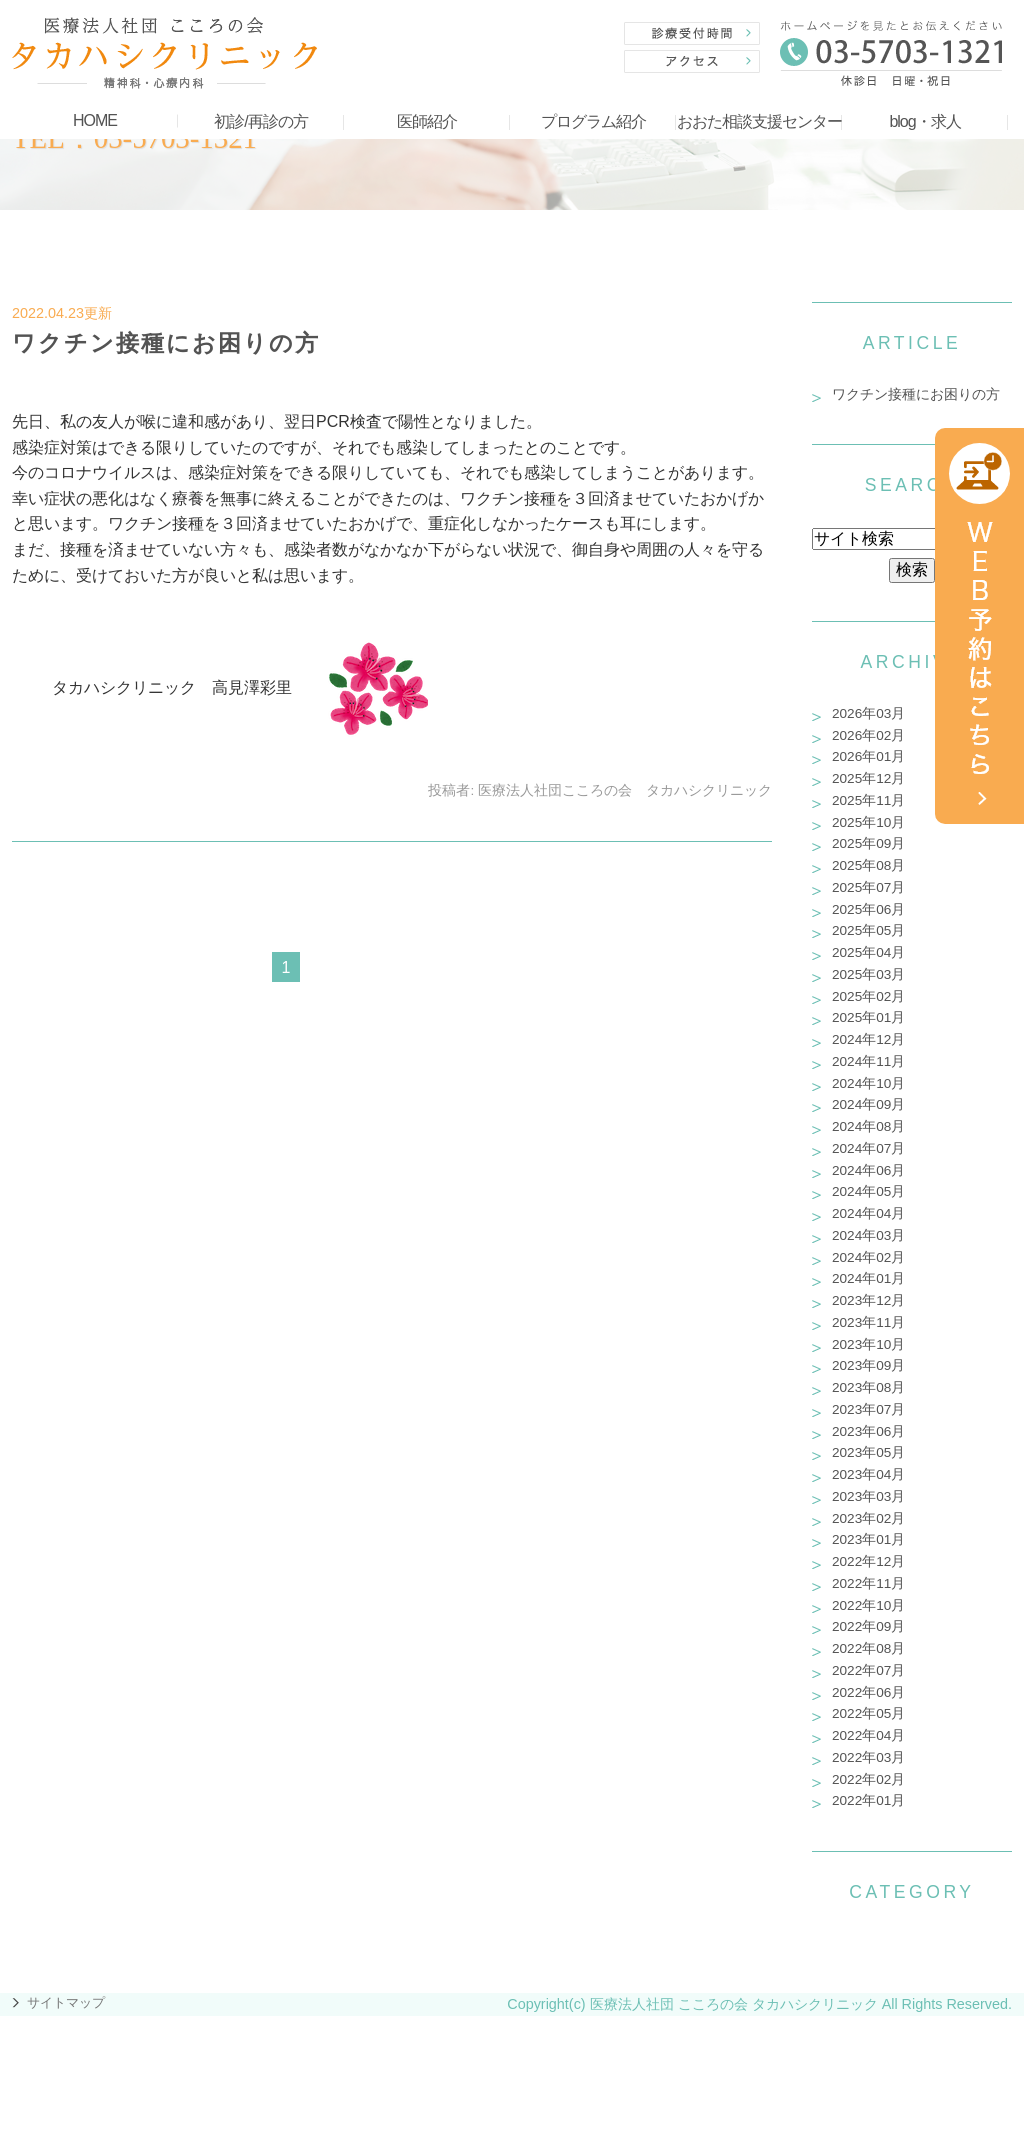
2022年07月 (868, 1670)
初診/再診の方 (260, 121)
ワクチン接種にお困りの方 (166, 343)
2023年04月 (868, 1474)
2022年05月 (868, 1713)
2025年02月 (868, 996)
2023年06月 (868, 1431)
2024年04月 (868, 1213)
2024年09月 (868, 1104)
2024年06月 (868, 1170)
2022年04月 (868, 1735)
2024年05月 (868, 1191)
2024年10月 (868, 1083)
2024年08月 (868, 1126)
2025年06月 (868, 909)
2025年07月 (868, 887)
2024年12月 (868, 1039)
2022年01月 (868, 1800)
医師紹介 (427, 121)
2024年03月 (868, 1235)
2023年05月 (868, 1452)
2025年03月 (868, 974)
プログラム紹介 (593, 121)
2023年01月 (868, 1539)
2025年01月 (868, 1017)
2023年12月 (868, 1300)
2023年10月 (868, 1344)
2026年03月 (868, 713)
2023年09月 (868, 1365)
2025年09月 (868, 843)
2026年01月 (868, 756)
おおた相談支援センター (759, 121)
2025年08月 (868, 865)
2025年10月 (868, 822)
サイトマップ (66, 2002)
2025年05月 (868, 930)
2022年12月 (868, 1561)
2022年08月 (868, 1648)
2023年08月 (868, 1387)
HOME (95, 120)
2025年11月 (868, 800)
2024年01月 (868, 1278)
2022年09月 (868, 1626)
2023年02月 (868, 1518)
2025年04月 (868, 952)
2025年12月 (868, 778)
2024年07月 (868, 1148)
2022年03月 (868, 1757)
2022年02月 (868, 1779)
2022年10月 (868, 1605)
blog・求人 (924, 121)
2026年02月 (868, 735)
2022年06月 (868, 1692)
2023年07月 (868, 1409)
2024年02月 (868, 1257)
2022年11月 (868, 1583)
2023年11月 (868, 1322)
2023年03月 (868, 1496)
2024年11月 (868, 1061)
